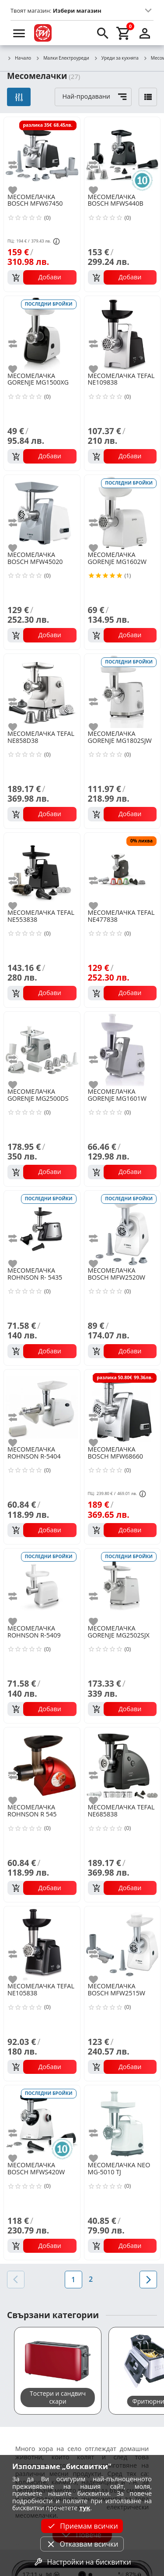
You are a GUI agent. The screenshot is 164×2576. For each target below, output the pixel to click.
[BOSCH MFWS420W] (42, 2122)
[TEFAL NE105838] (42, 1943)
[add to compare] (17, 164)
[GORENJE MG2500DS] (42, 1049)
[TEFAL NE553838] (42, 870)
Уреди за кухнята (116, 58)
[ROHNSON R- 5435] (42, 1228)
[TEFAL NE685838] (122, 1764)
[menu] (19, 33)
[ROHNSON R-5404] (42, 1407)
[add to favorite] (17, 190)
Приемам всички (82, 2526)
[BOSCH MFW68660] (122, 1407)
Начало (19, 58)
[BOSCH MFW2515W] (122, 1943)
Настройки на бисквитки (82, 2562)
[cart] (124, 33)
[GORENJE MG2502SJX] (122, 1585)
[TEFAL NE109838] (122, 333)
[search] (103, 33)
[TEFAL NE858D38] (42, 691)
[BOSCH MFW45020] (42, 512)
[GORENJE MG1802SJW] (122, 691)
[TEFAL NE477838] (122, 870)
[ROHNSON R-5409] (42, 1585)
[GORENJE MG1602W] (122, 512)
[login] (145, 33)
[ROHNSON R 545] (42, 1764)
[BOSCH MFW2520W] (122, 1228)
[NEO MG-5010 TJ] (122, 2122)
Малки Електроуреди (62, 58)
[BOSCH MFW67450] (42, 154)
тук (84, 2508)
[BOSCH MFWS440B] (122, 154)
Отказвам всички (81, 2544)
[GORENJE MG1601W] (122, 1049)
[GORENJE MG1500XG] (42, 333)
